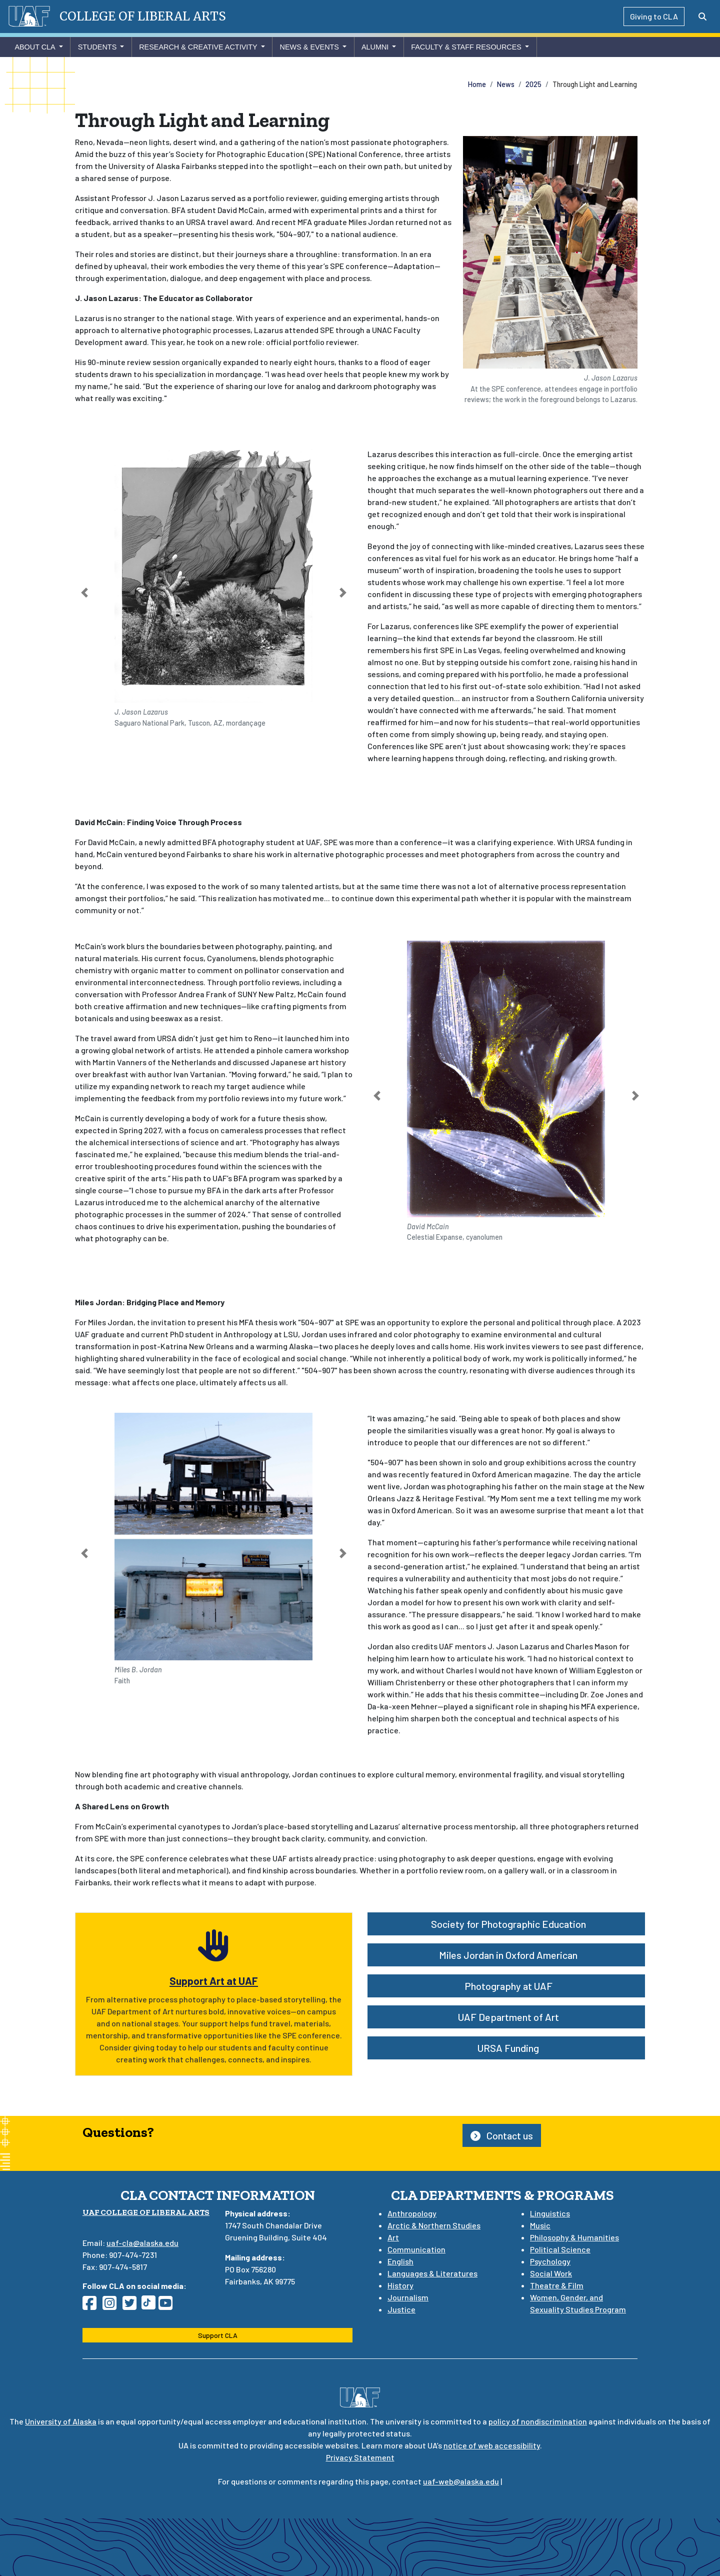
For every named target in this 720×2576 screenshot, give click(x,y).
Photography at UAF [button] (506, 1986)
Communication (417, 2249)
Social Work (551, 2273)
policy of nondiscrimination (537, 2421)
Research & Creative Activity (198, 47)
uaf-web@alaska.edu (461, 2481)
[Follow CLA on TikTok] (150, 2305)
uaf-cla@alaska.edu (142, 2242)
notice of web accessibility (492, 2445)
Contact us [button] (501, 2135)
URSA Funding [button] (506, 2048)
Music (540, 2225)
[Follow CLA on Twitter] (132, 2305)
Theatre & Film (557, 2285)
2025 (534, 84)
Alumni (375, 47)
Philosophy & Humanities (574, 2237)
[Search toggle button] (702, 17)
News (505, 84)
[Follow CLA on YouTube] (168, 2305)
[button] (84, 592)
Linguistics (550, 2213)
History (401, 2285)
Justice (402, 2309)
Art (393, 2237)
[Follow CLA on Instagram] (112, 2305)
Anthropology (412, 2213)
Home (477, 84)
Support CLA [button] (218, 2335)
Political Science (560, 2249)
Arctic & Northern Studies (434, 2225)
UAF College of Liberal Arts (146, 2212)
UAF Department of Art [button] (506, 2017)
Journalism (408, 2297)
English (401, 2261)
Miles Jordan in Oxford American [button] (506, 1955)
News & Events (309, 47)
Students (97, 47)
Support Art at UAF (214, 1980)
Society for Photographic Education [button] (506, 1924)
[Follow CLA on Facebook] (92, 2305)
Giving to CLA (654, 16)
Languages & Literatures (433, 2273)
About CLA (34, 47)
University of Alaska (60, 2421)
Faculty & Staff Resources (466, 47)
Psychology (550, 2261)
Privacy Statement (360, 2457)
